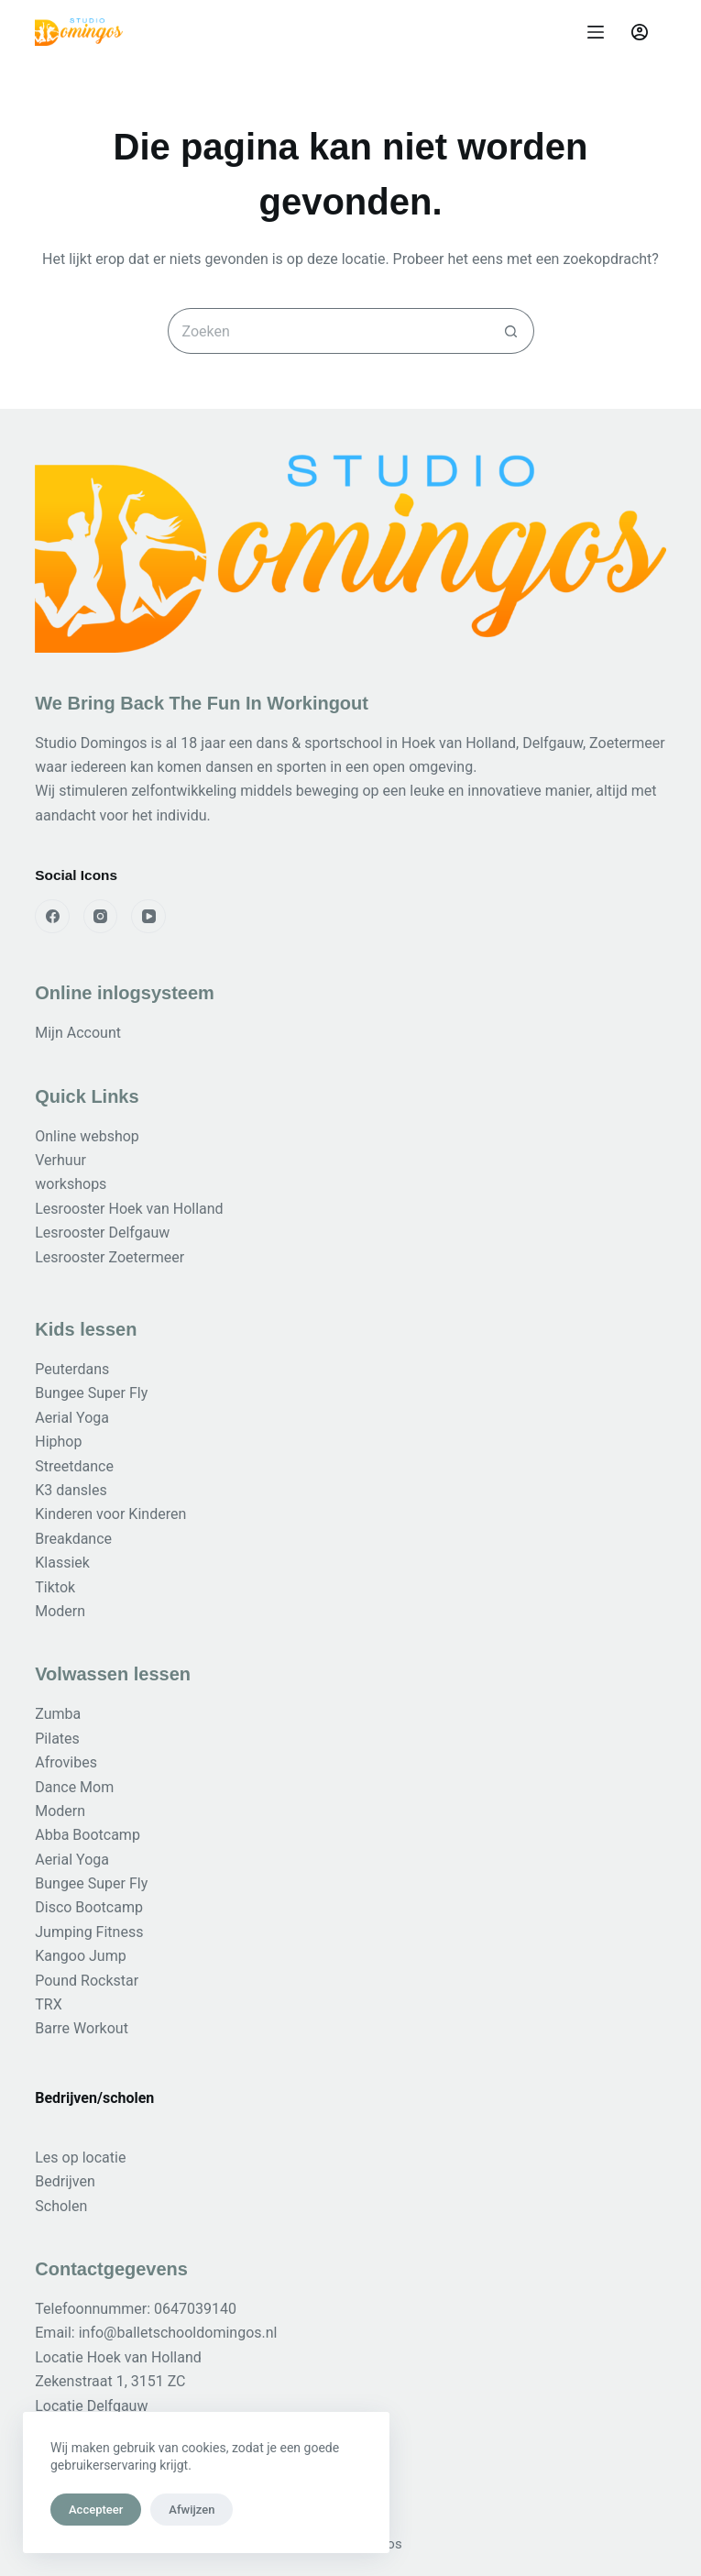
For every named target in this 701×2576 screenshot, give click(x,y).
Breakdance (73, 1538)
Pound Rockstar (86, 1980)
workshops (70, 1184)
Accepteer (96, 2509)
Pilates (57, 1738)
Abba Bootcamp (87, 1835)
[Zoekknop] (511, 331)
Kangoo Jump (80, 1956)
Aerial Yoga (72, 1417)
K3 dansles (70, 1490)
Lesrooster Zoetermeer (109, 1257)
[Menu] (595, 32)
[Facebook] (52, 916)
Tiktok (55, 1587)
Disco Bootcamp (89, 1907)
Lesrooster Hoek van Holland (129, 1208)
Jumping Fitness (89, 1932)
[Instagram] (100, 916)
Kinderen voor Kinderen (110, 1514)
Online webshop (87, 1136)
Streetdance (74, 1466)
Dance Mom (74, 1787)
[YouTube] (148, 916)
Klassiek (62, 1562)
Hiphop (58, 1441)
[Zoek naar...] (328, 331)
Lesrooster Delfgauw (102, 1232)
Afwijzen (191, 2509)
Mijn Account (78, 1032)
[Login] (639, 32)
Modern (60, 1611)
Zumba (58, 1714)
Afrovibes (66, 1762)
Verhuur (60, 1160)
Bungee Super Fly (91, 1393)
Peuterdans (72, 1369)
